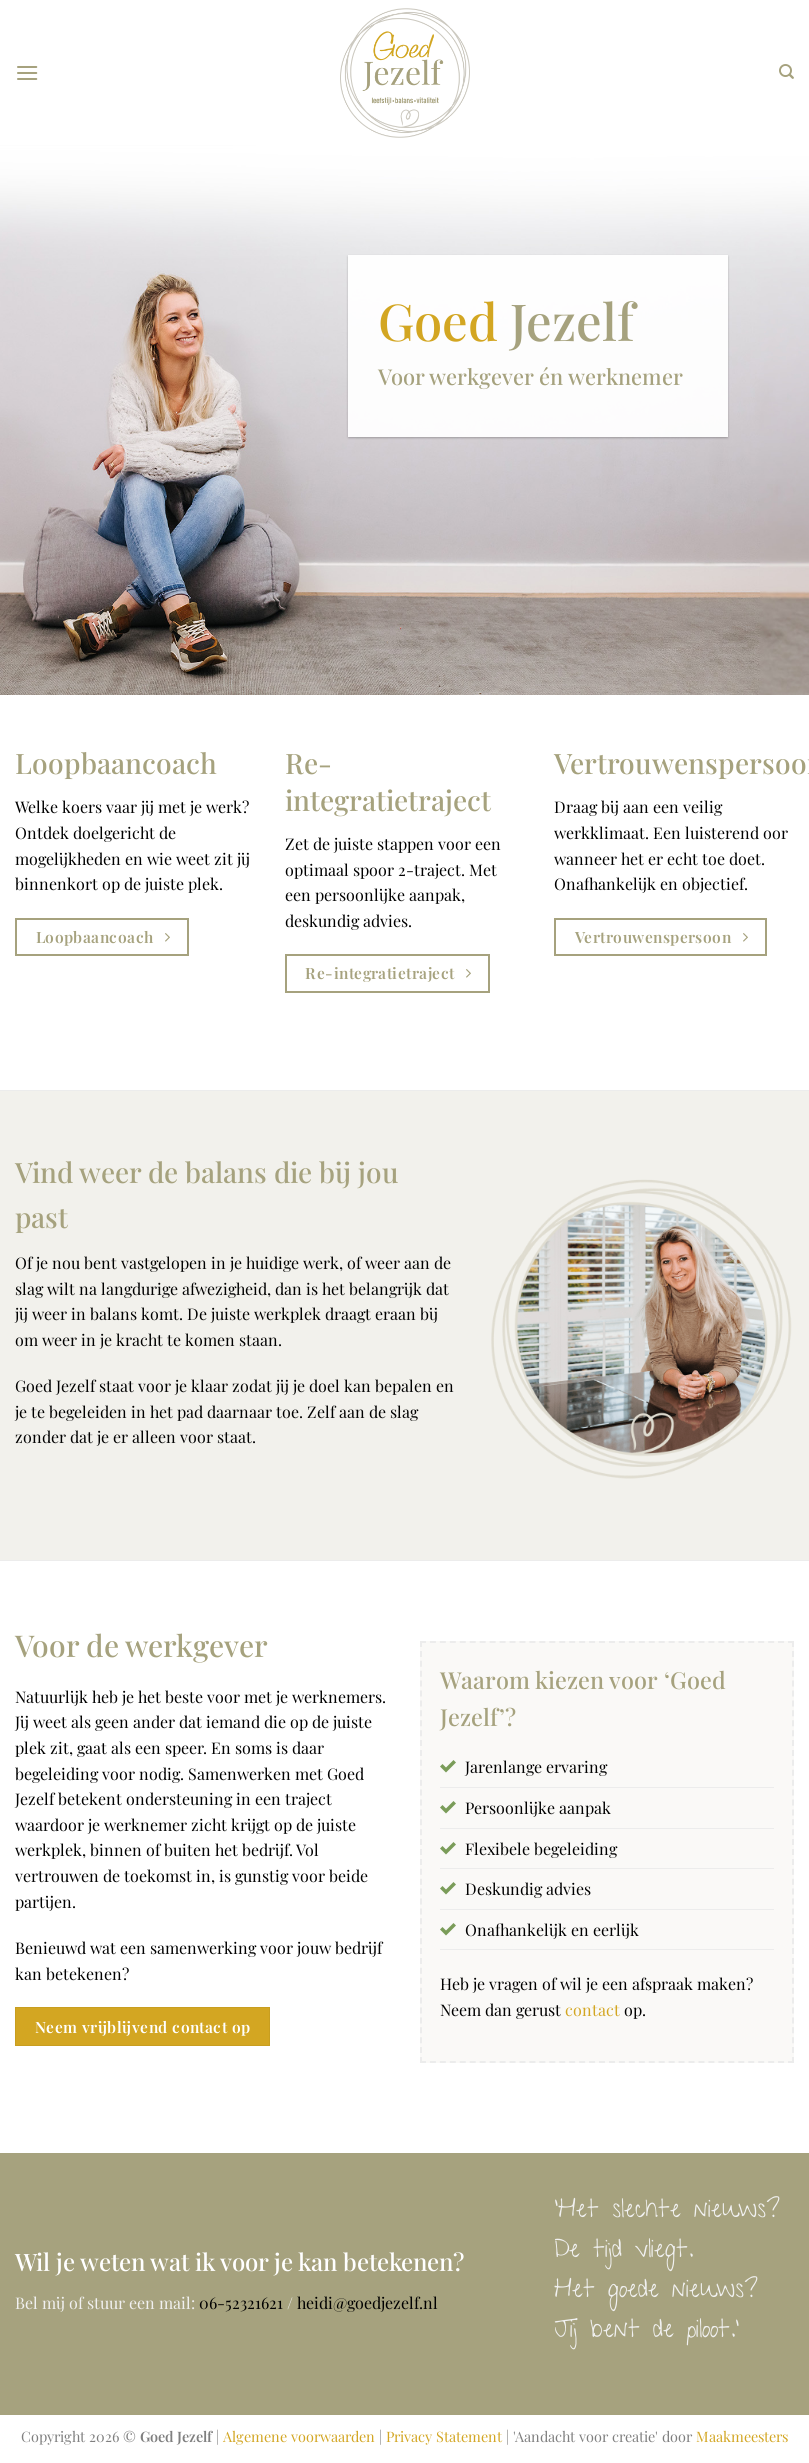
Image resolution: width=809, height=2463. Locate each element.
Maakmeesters (742, 2436)
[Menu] (27, 72)
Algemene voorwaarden (299, 2436)
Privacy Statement (444, 2436)
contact (590, 2009)
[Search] (786, 72)
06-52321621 (241, 2302)
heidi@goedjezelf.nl (367, 2302)
